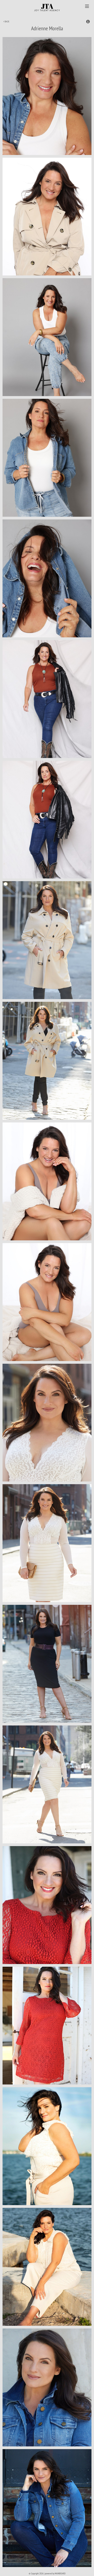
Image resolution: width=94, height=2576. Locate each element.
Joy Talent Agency (47, 7)
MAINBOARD (60, 2573)
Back (6, 21)
